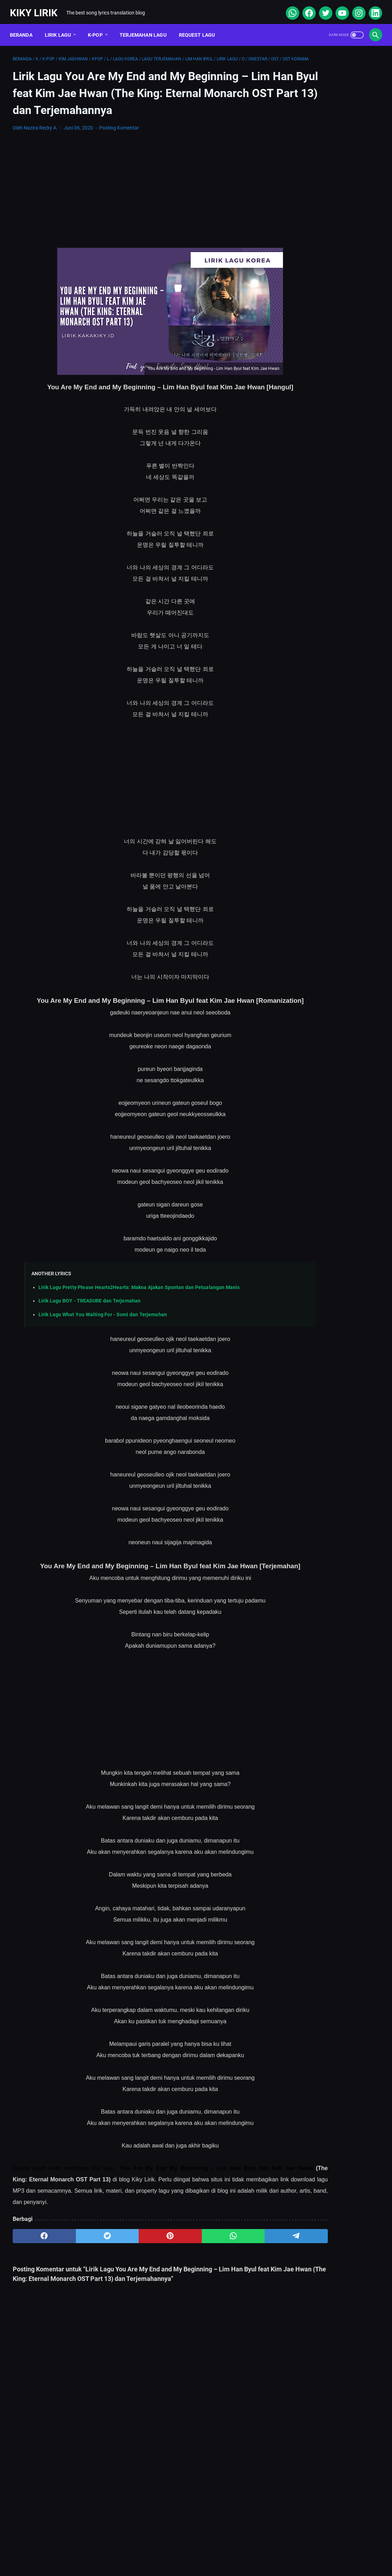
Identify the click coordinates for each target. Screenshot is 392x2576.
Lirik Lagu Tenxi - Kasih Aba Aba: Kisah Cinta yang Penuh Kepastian (331, 376)
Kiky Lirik (36, 8)
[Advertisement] (135, 209)
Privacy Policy (223, 2549)
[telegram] (233, 2295)
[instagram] (355, 8)
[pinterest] (135, 2295)
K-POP (98, 28)
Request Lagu (200, 28)
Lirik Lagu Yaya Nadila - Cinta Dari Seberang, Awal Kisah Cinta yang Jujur (329, 409)
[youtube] (338, 8)
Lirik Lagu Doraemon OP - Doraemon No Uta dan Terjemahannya (321, 260)
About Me (105, 2549)
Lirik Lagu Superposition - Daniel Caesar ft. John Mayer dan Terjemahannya (330, 294)
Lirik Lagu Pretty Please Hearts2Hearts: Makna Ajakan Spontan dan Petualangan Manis (139, 1333)
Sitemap (139, 2549)
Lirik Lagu (61, 28)
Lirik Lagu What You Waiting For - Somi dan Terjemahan (102, 1360)
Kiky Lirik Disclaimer (276, 2549)
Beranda (24, 28)
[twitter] (322, 8)
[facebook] (305, 8)
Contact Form (178, 2549)
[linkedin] (371, 8)
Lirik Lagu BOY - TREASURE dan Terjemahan (89, 1346)
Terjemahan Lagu (145, 28)
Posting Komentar (119, 147)
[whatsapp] (288, 8)
